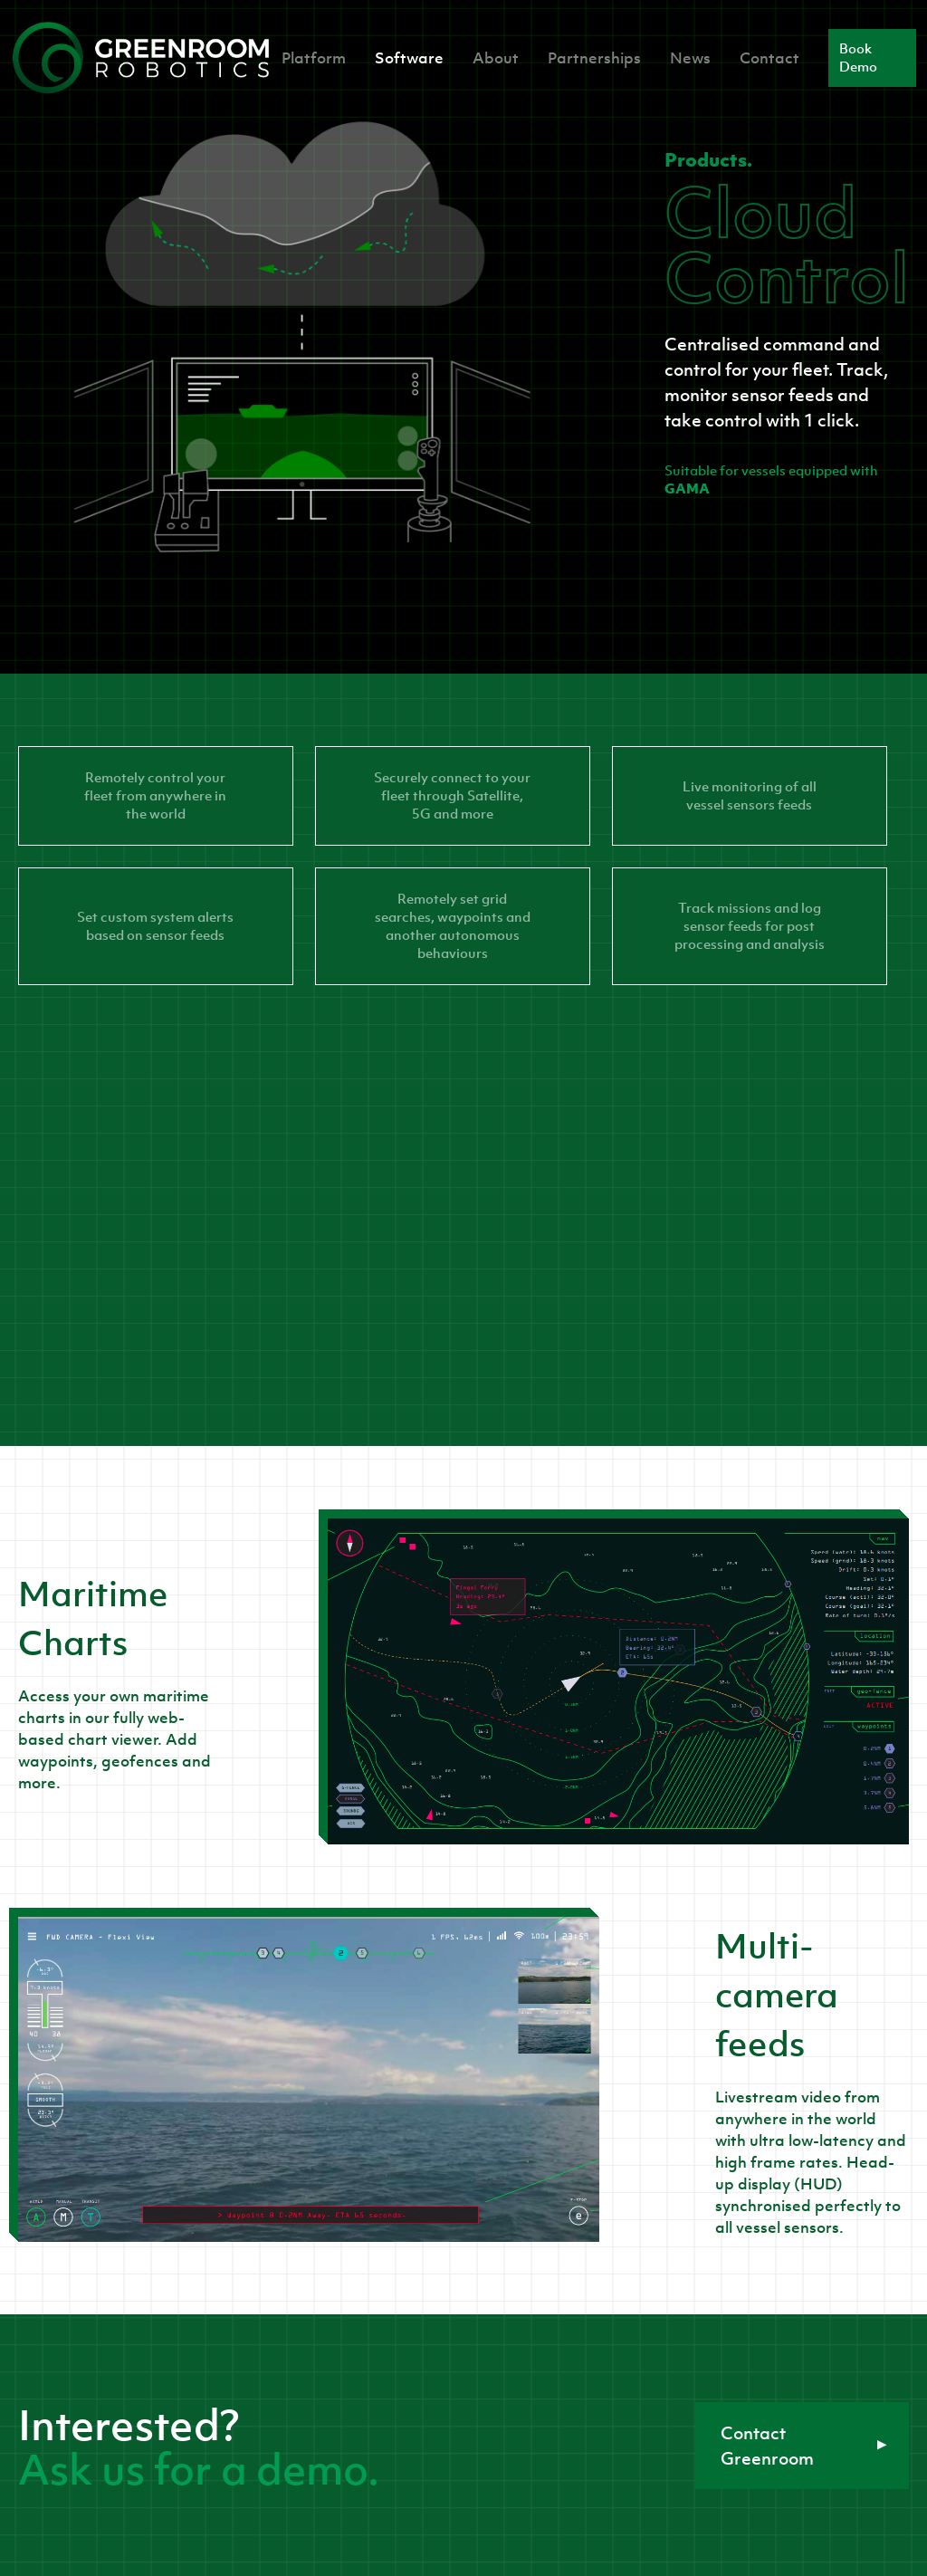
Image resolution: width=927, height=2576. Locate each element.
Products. (708, 159)
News (690, 58)
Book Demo (858, 57)
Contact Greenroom (804, 2445)
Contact (769, 58)
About (496, 58)
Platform (314, 58)
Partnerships (594, 58)
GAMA (687, 488)
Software (409, 58)
